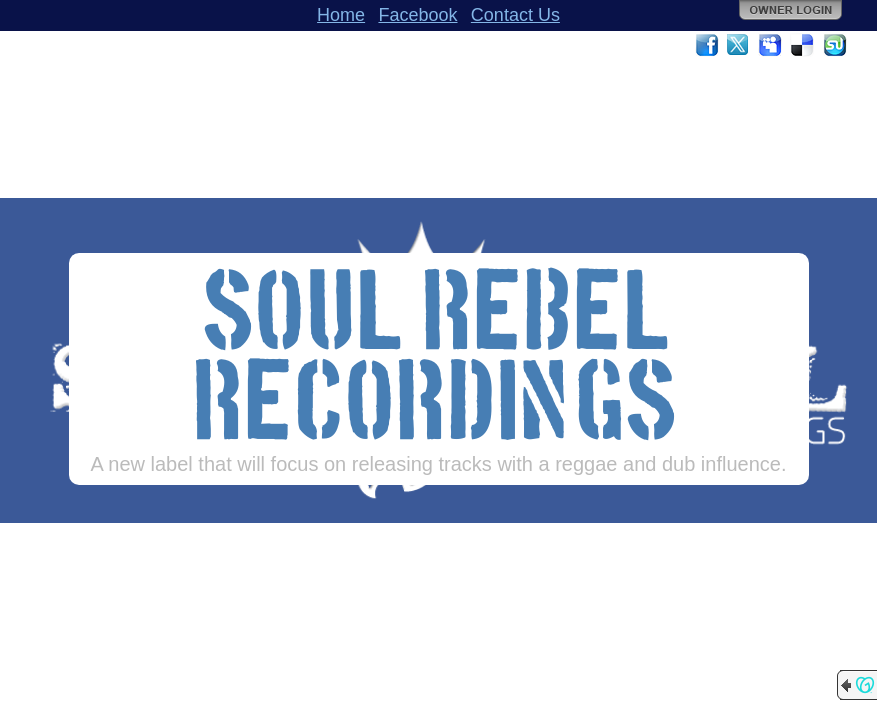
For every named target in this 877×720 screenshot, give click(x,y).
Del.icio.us (803, 45)
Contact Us (515, 15)
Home (341, 15)
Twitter (739, 45)
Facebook (417, 15)
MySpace (771, 45)
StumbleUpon (835, 45)
